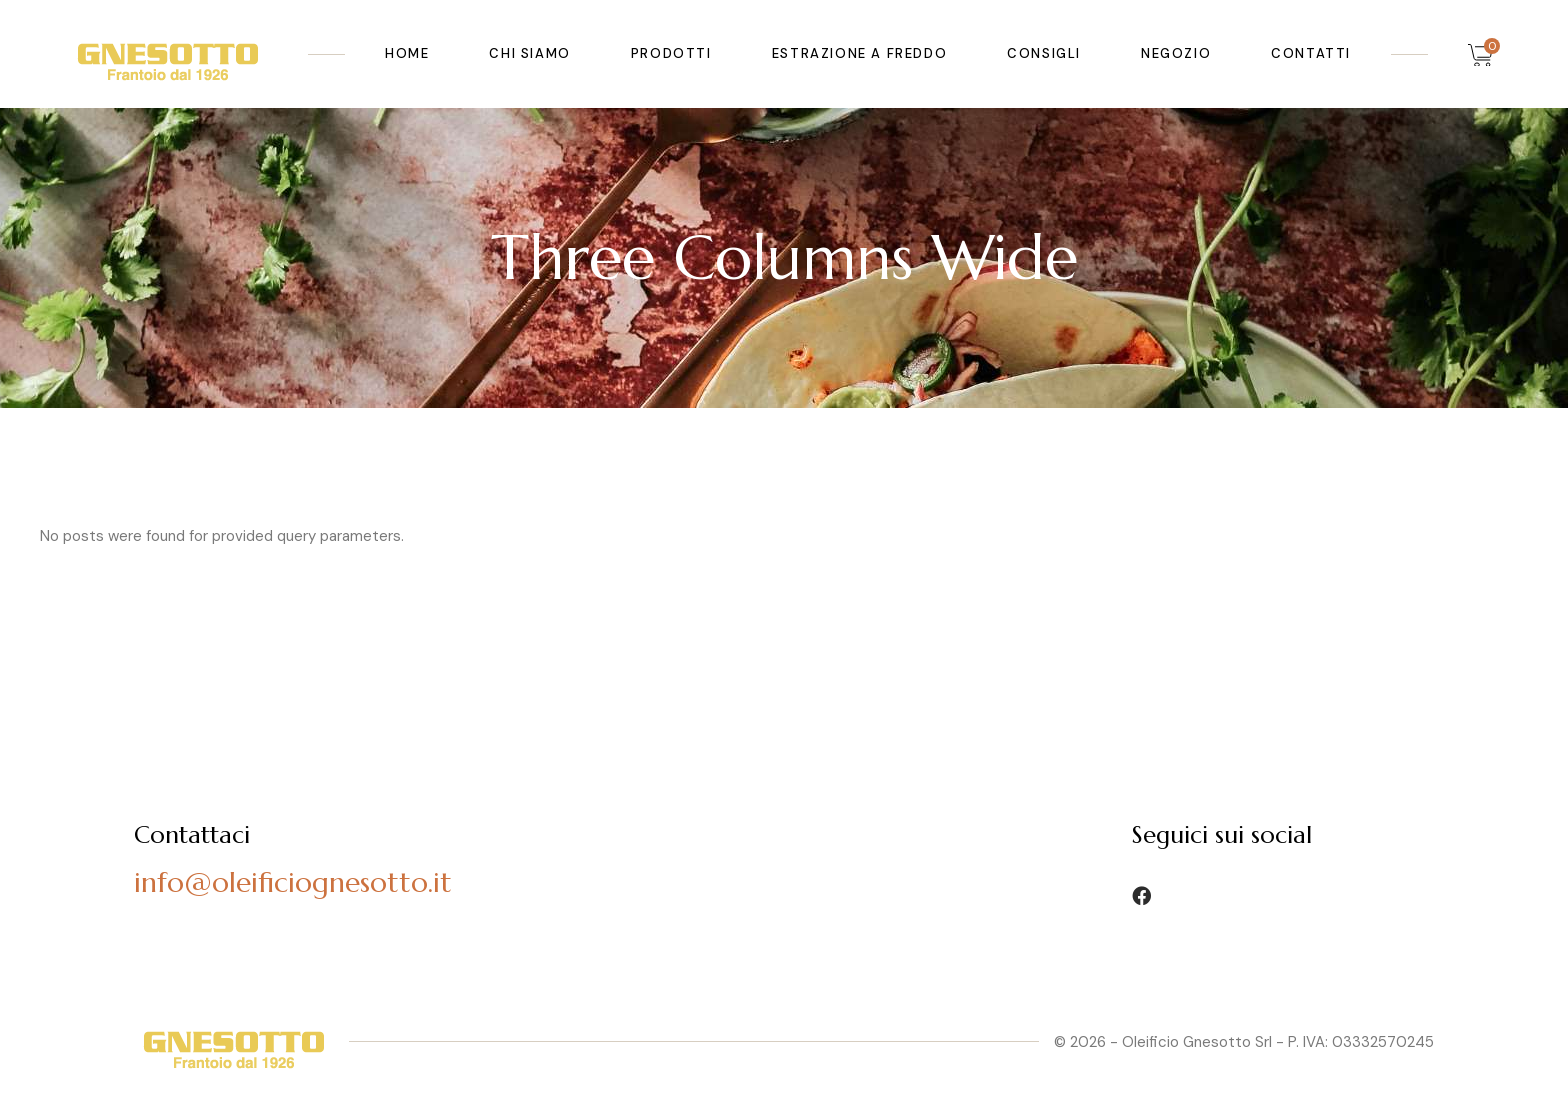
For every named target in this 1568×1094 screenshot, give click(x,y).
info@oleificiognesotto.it (293, 882)
